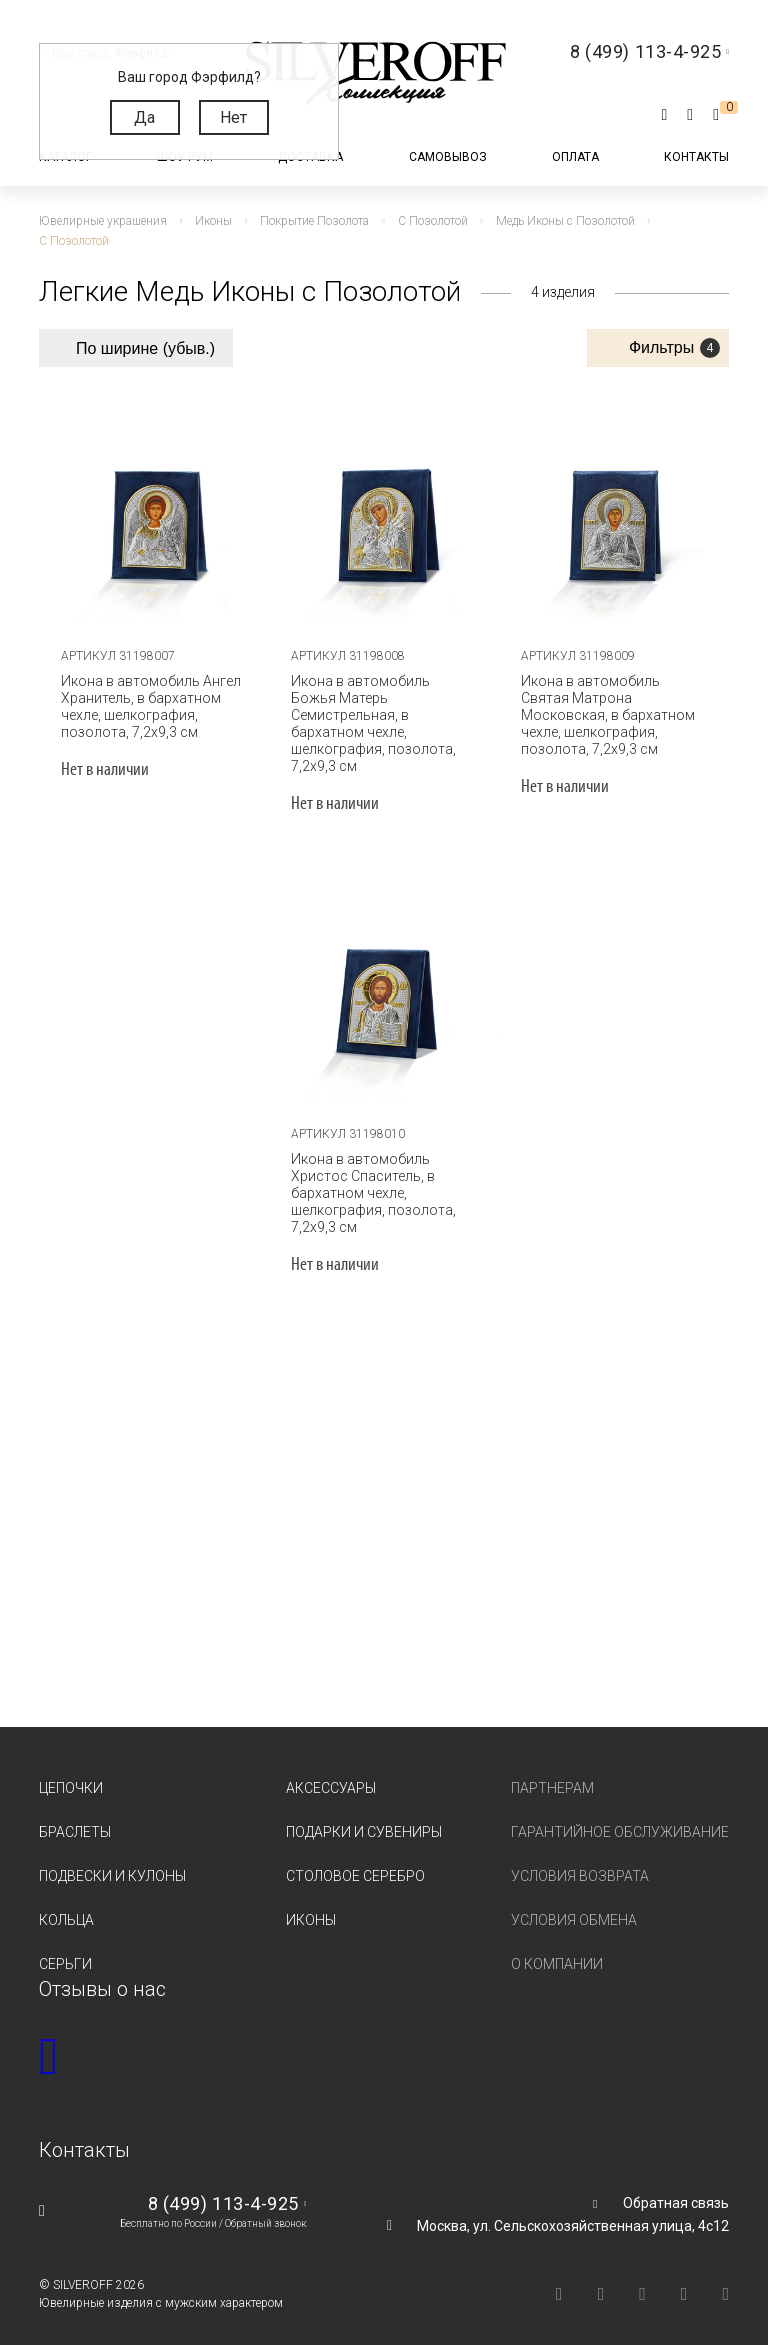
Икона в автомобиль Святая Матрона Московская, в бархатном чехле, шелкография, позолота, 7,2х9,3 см (607, 715)
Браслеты (75, 1815)
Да (144, 117)
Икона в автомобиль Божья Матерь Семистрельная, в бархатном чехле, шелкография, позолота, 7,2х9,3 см (383, 715)
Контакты (696, 157)
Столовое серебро (355, 1859)
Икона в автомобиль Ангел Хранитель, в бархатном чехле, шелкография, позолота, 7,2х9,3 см (150, 706)
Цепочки (71, 1771)
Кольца (66, 1903)
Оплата (575, 157)
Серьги (65, 1947)
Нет (233, 117)
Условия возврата (580, 1859)
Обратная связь (676, 2186)
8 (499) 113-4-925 (223, 2186)
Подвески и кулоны (112, 1859)
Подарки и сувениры (364, 1815)
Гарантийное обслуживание (620, 1815)
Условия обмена (574, 1903)
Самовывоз (448, 157)
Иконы (311, 1903)
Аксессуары (331, 1771)
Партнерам (552, 1771)
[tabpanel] (154, 508)
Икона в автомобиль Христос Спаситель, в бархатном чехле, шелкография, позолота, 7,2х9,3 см (372, 1176)
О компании (557, 1947)
